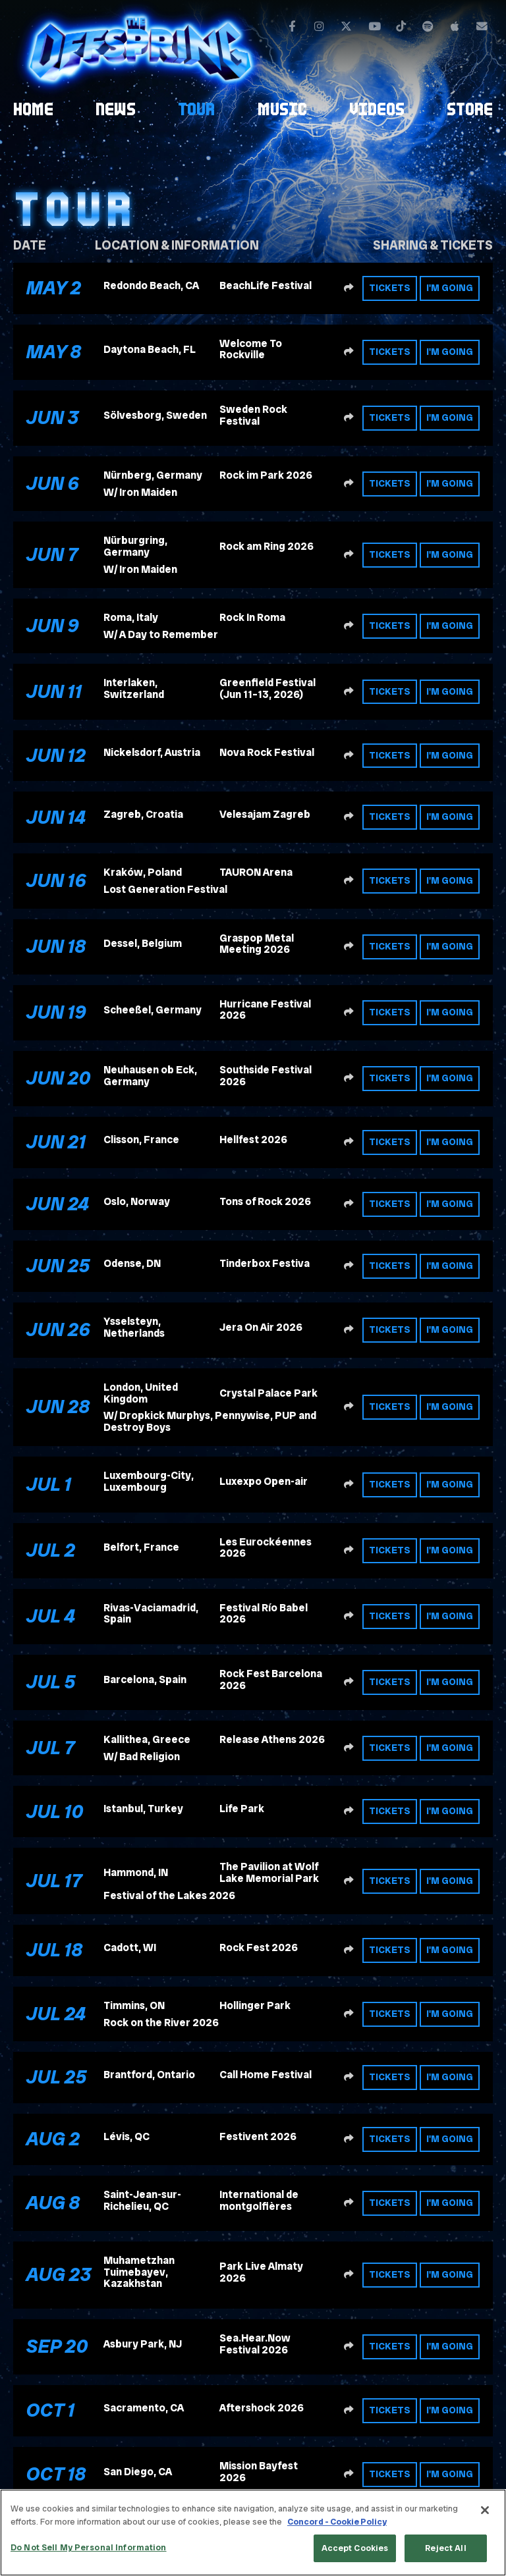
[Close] (484, 2510)
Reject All (445, 2548)
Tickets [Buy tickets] (389, 288)
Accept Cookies (355, 2548)
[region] (253, 2532)
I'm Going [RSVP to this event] (449, 288)
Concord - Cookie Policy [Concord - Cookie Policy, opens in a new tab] (337, 2521)
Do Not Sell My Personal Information (89, 2547)
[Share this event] (348, 288)
